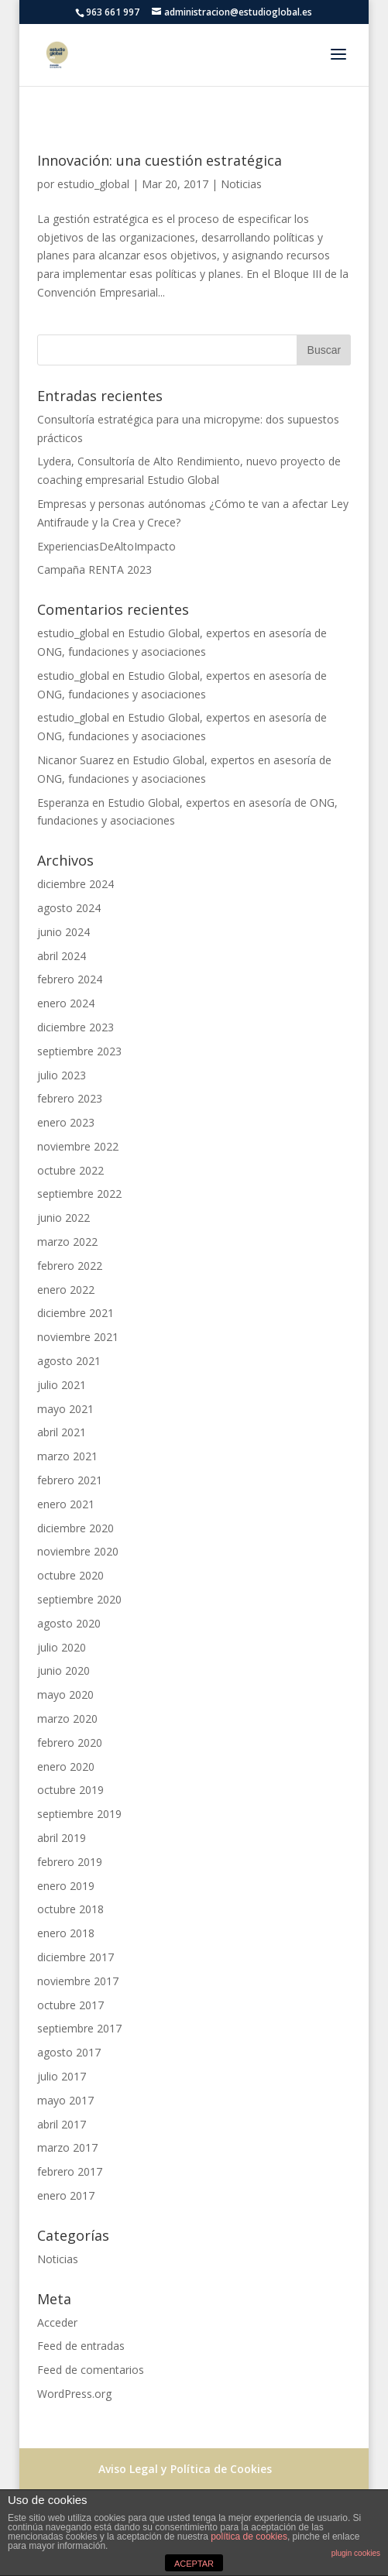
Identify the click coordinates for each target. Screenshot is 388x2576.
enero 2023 (65, 1122)
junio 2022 (63, 1217)
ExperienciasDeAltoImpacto (106, 546)
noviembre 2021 (77, 1336)
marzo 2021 (67, 1456)
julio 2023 (61, 1075)
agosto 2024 (69, 907)
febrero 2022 (69, 1265)
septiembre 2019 (79, 1813)
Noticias (241, 184)
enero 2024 (65, 1003)
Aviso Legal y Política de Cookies (185, 2468)
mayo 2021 (65, 1408)
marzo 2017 (67, 2147)
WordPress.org (74, 2393)
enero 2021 (65, 1504)
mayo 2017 (65, 2100)
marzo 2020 (67, 1718)
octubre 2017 (70, 2005)
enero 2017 (65, 2195)
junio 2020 (63, 1670)
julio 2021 (61, 1384)
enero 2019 (65, 1885)
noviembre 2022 (77, 1146)
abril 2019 (61, 1837)
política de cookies (249, 2536)
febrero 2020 (69, 1742)
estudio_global (93, 184)
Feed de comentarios (90, 2369)
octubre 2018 (70, 1909)
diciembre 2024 (75, 883)
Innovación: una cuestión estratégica (159, 160)
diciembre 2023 (75, 1027)
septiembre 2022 (79, 1193)
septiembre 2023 (79, 1051)
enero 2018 (65, 1933)
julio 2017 (61, 2076)
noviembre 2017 (77, 1981)
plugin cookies (355, 2553)
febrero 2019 (69, 1861)
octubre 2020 (70, 1575)
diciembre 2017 (75, 1957)
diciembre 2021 (75, 1312)
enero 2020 (65, 1766)
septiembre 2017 (79, 2028)
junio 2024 (63, 931)
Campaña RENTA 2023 (94, 569)
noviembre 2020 (77, 1551)
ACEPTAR (194, 2563)
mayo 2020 (65, 1694)
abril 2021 (61, 1432)
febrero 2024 (69, 979)
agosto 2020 (69, 1623)
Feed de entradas (81, 2345)
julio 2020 (61, 1647)
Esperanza (63, 802)
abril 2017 (61, 2124)
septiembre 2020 (79, 1599)
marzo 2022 (67, 1241)
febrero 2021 (69, 1480)
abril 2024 (61, 955)
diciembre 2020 (75, 1528)
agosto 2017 (69, 2052)
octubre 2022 (70, 1170)
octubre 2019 (70, 1789)
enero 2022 (65, 1289)
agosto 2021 (69, 1360)
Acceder (57, 2322)
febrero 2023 (69, 1098)
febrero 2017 (69, 2171)
